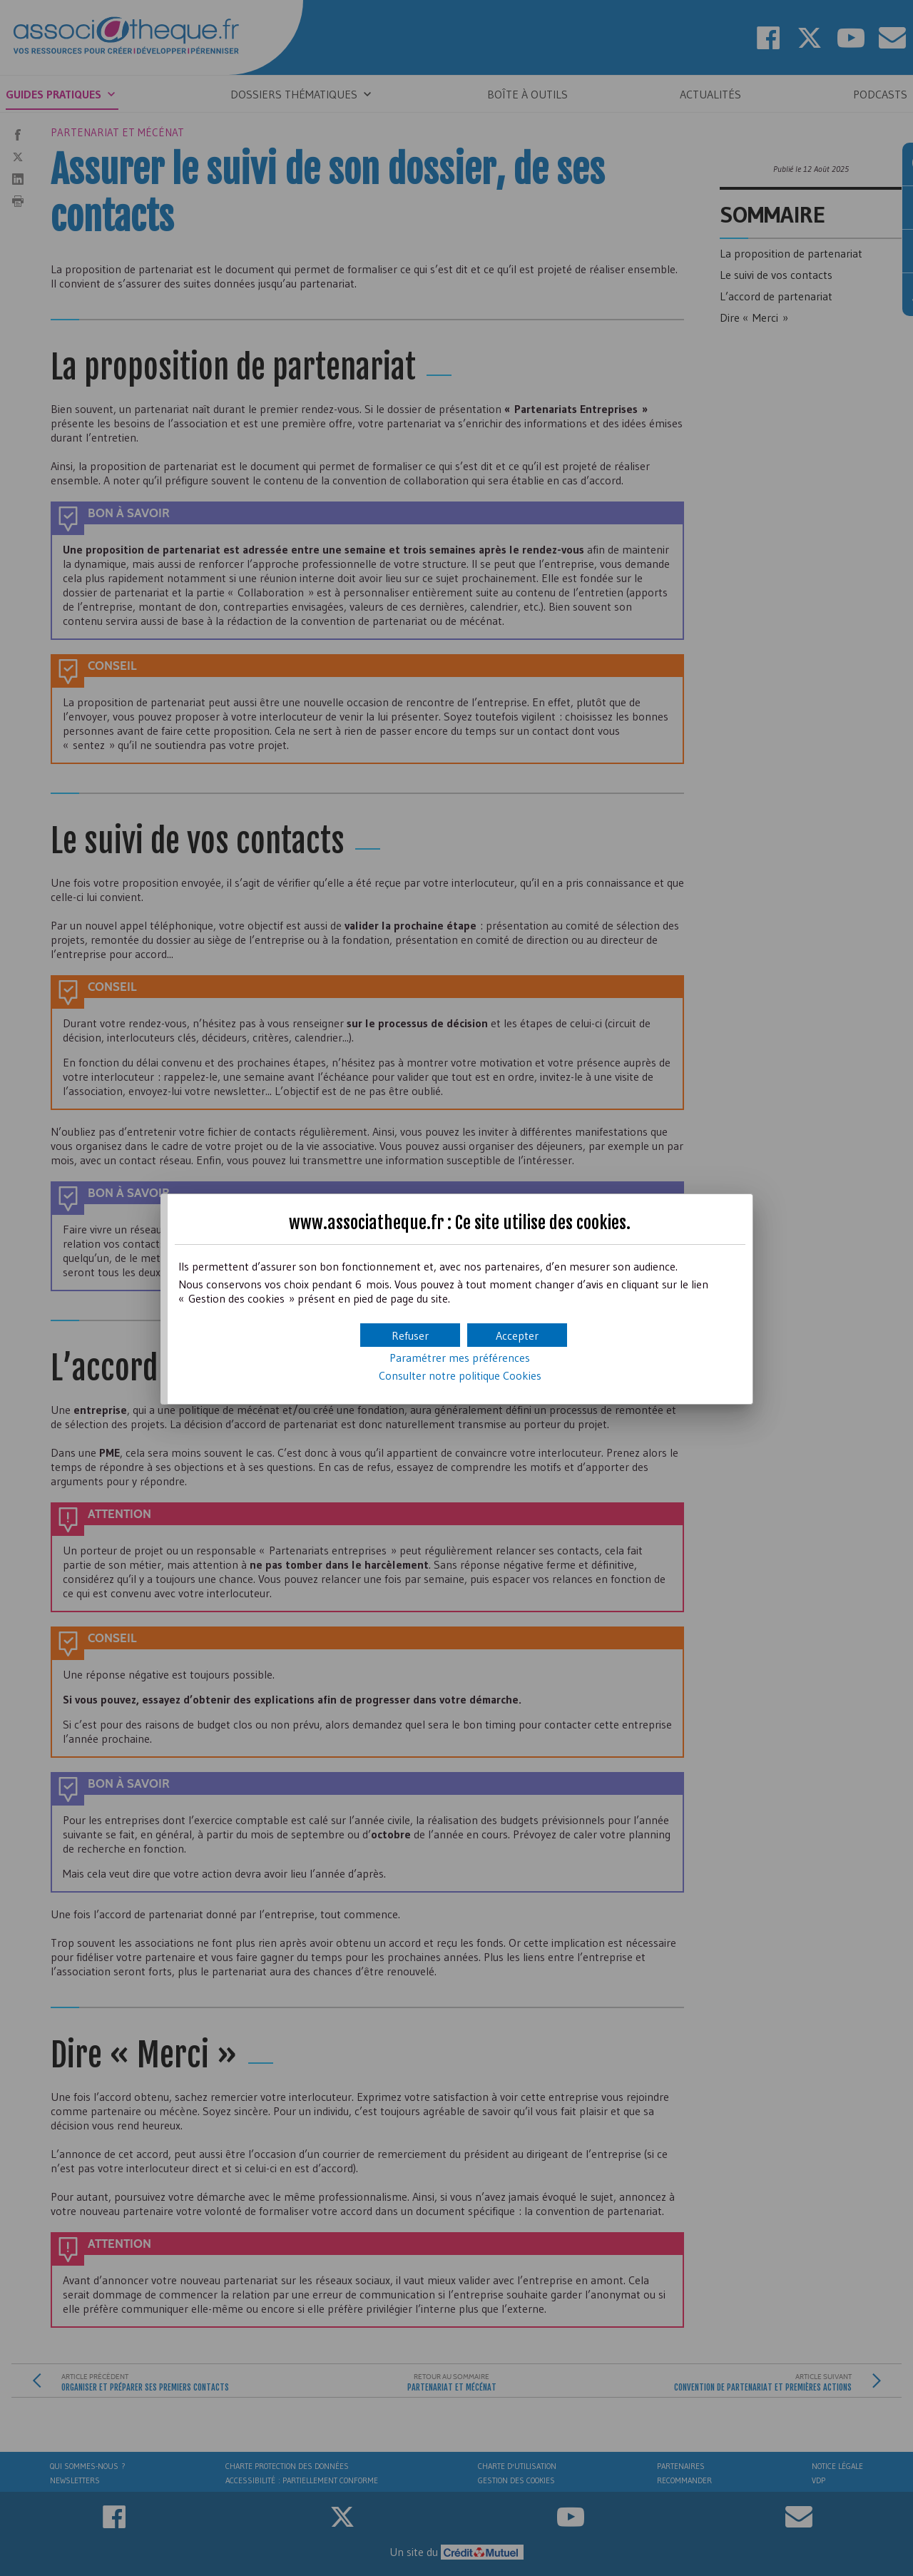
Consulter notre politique (460, 1375)
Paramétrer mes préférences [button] (459, 1357)
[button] (517, 1335)
